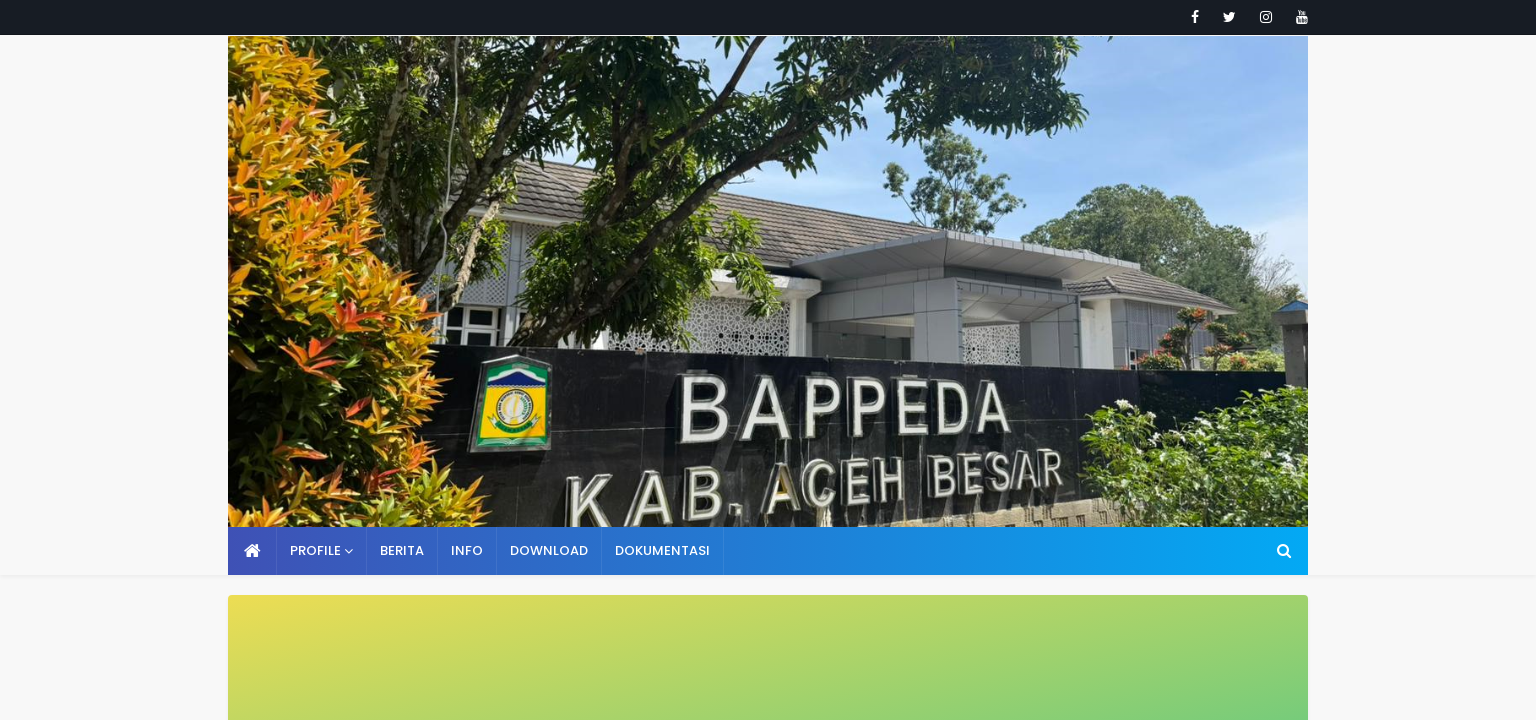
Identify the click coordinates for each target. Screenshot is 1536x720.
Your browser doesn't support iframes (768, 360)
